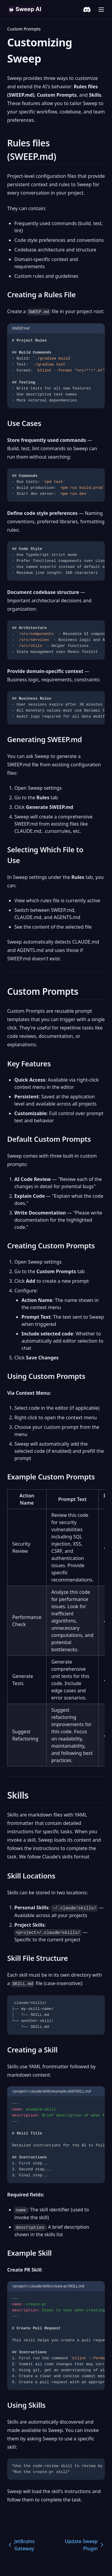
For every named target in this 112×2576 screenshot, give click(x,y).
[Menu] (101, 10)
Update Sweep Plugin (85, 2545)
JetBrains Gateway (21, 2545)
